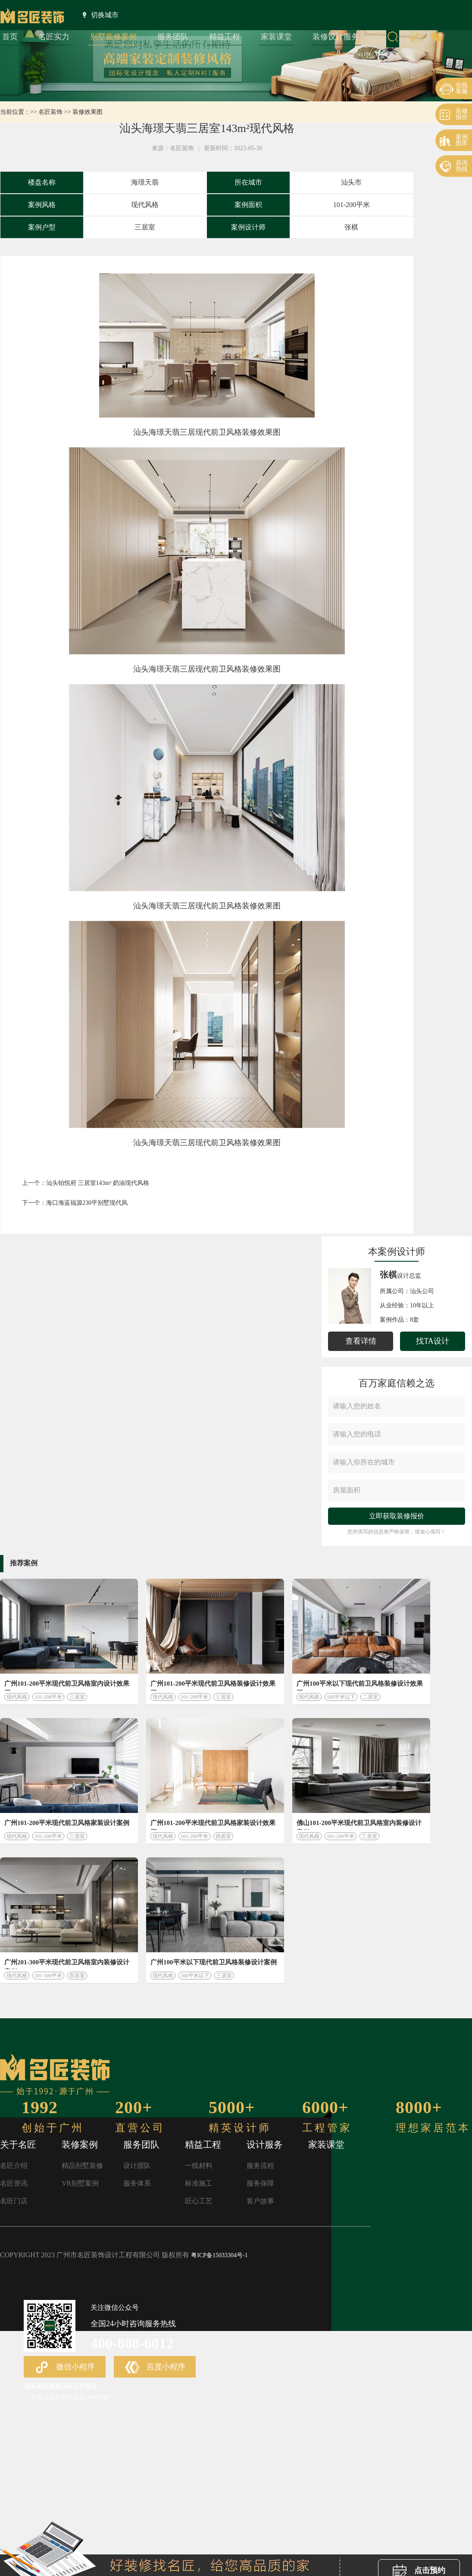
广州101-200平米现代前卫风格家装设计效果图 (212, 1824)
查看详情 (360, 1341)
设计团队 (137, 2165)
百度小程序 (155, 2368)
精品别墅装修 (82, 2165)
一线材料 (199, 2165)
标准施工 (199, 2183)
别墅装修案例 (113, 36)
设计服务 (265, 2144)
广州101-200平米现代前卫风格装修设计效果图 (212, 1685)
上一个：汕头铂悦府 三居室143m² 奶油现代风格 (85, 1183)
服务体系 (137, 2183)
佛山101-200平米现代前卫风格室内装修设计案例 (359, 1824)
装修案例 (80, 2144)
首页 (10, 36)
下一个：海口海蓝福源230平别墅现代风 (75, 1203)
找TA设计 (432, 1341)
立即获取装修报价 (396, 1516)
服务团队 (172, 36)
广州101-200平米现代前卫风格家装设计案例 (66, 1822)
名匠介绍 (14, 2165)
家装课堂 (276, 36)
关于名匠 (18, 2144)
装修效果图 (87, 112)
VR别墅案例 (80, 2183)
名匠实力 (53, 36)
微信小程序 (64, 2368)
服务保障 (260, 2183)
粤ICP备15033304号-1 (219, 2255)
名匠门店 (14, 2201)
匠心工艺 (199, 2201)
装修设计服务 (336, 36)
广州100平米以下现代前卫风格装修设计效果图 (360, 1685)
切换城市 (101, 15)
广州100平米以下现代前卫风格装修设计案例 (213, 1962)
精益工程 (224, 36)
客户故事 (260, 2201)
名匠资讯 (14, 2183)
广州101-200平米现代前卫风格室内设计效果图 (66, 1685)
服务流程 (260, 2165)
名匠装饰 (50, 112)
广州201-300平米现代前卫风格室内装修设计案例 (66, 1964)
